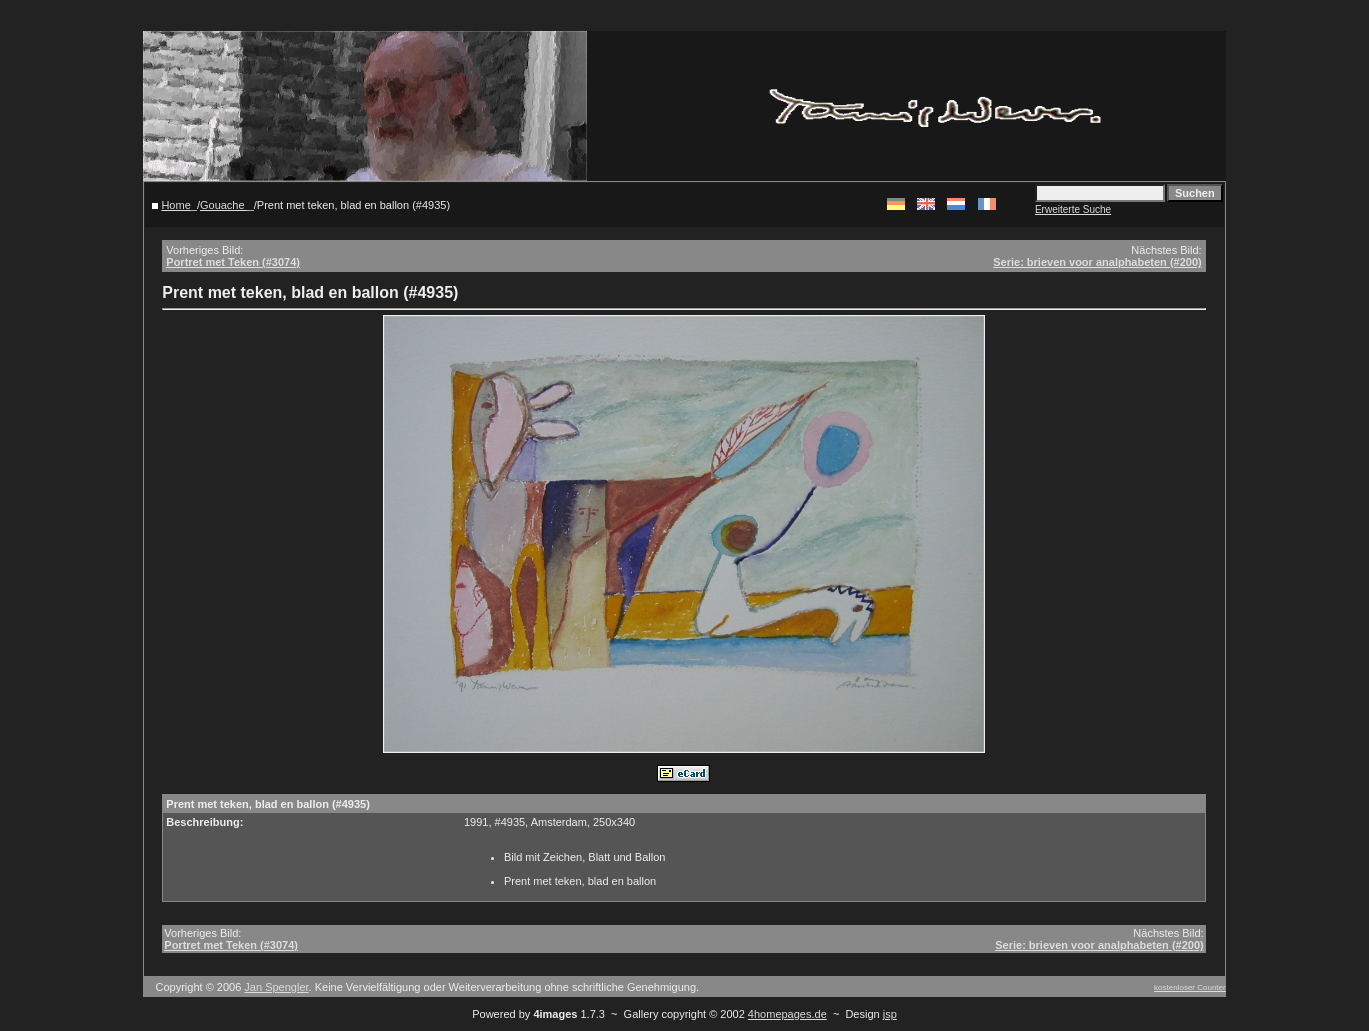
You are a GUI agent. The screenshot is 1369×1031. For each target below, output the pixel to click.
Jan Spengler (276, 987)
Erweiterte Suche (1073, 209)
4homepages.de (787, 1014)
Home (175, 205)
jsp (890, 1014)
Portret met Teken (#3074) (233, 262)
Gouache (224, 205)
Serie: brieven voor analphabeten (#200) (1097, 262)
